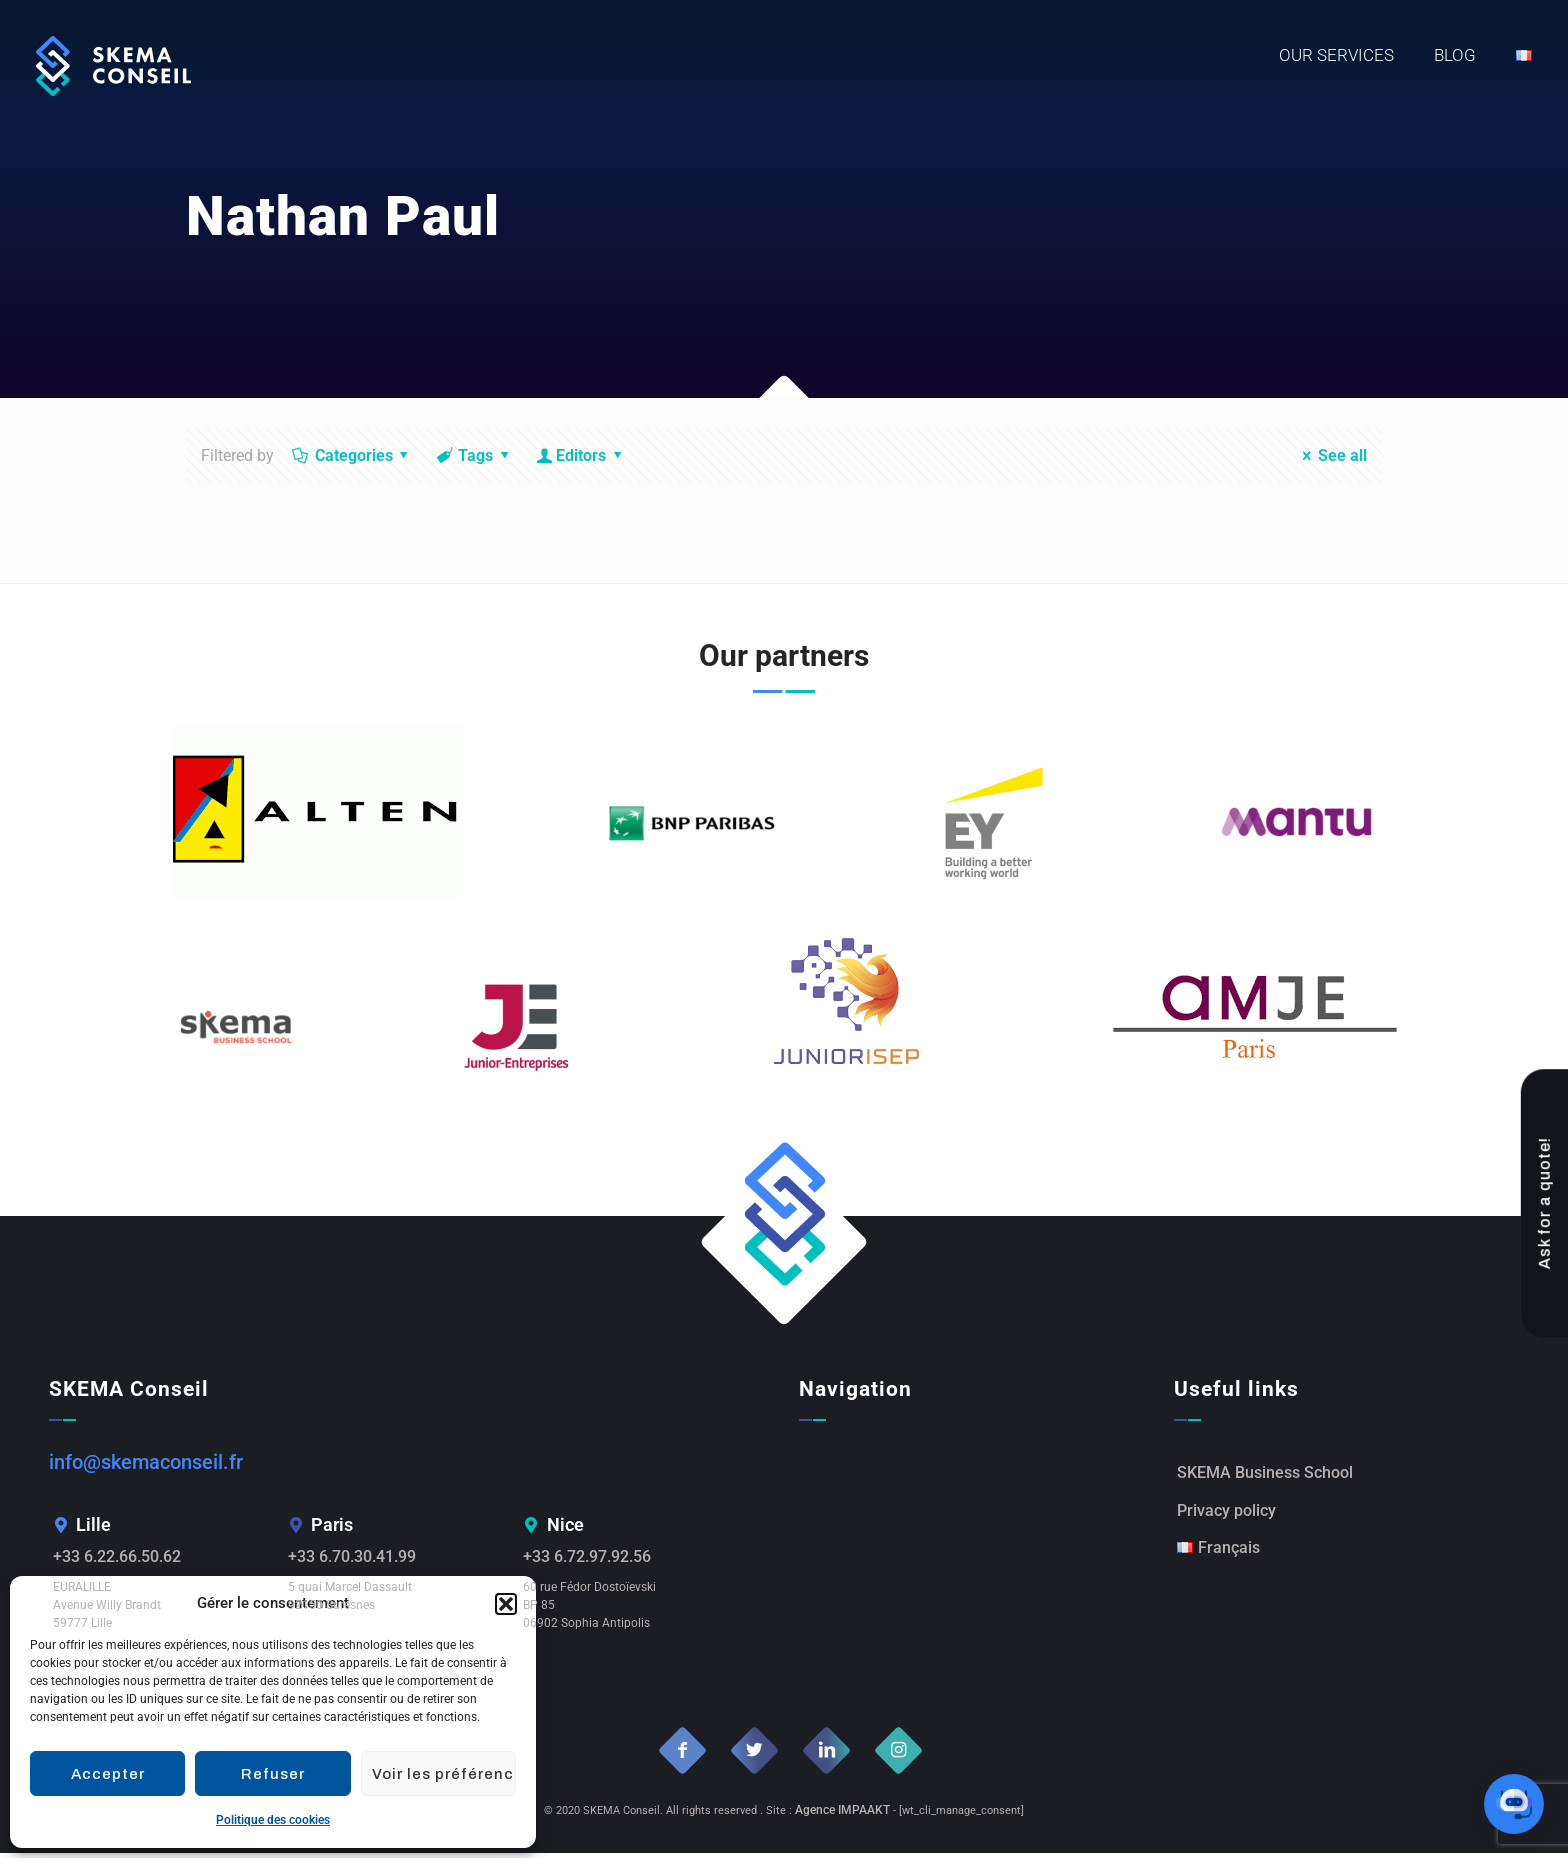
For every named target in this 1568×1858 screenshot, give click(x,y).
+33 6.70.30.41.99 (359, 1560)
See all (1330, 455)
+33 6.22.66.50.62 (124, 1560)
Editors (581, 455)
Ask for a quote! (1545, 1234)
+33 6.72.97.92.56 (594, 1560)
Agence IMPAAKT (842, 1815)
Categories (352, 455)
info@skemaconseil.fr (146, 1463)
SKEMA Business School (1265, 1475)
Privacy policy (1226, 1517)
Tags (474, 455)
